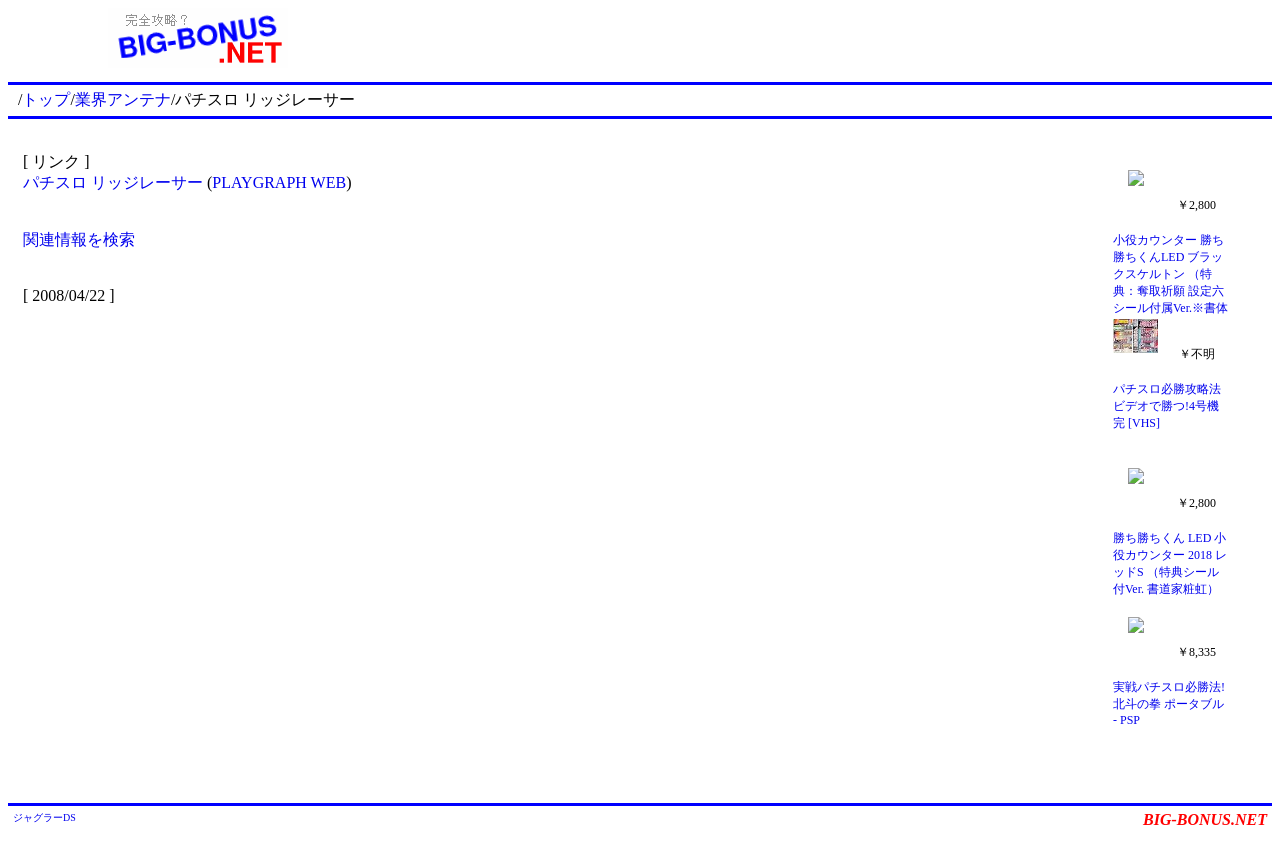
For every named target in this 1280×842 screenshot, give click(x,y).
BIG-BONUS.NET (1205, 819)
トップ (46, 99)
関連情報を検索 (79, 239)
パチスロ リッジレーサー (113, 182)
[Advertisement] (830, 38)
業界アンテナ (123, 99)
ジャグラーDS (44, 817)
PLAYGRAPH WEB (279, 182)
